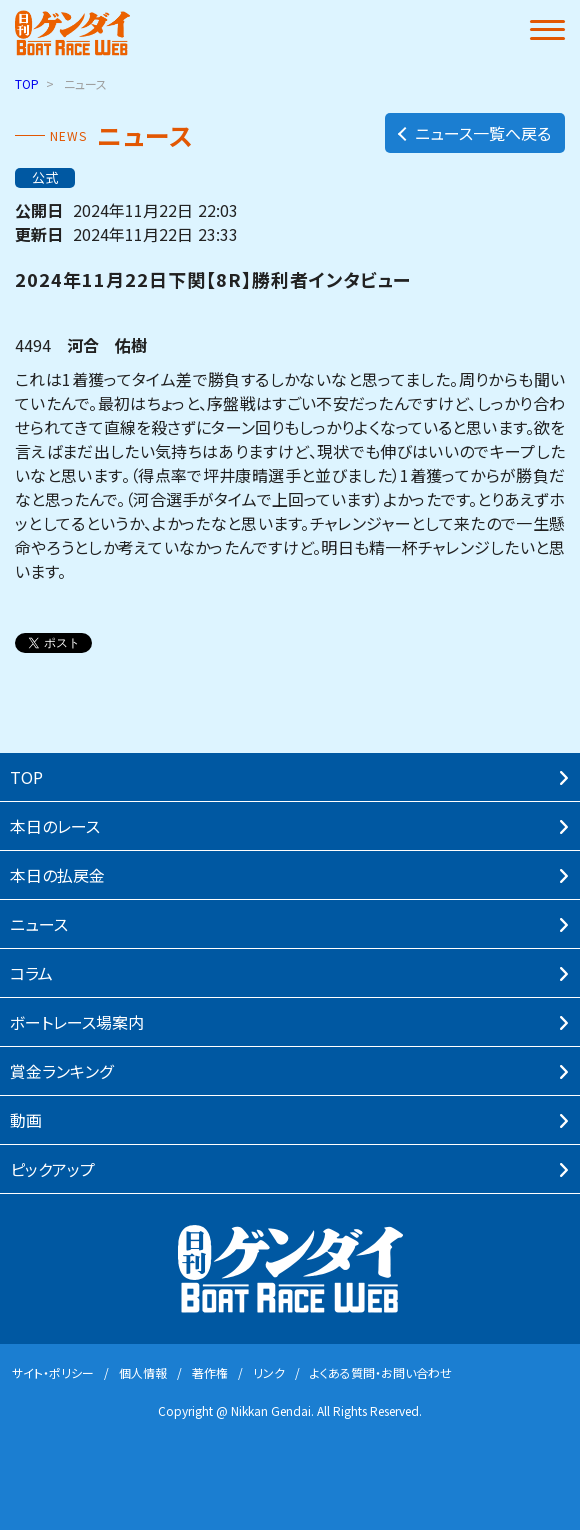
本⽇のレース (55, 826)
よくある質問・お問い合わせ (381, 1372)
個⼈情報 (143, 1372)
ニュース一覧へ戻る (473, 133)
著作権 (210, 1372)
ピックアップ (52, 1169)
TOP (27, 83)
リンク (269, 1372)
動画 (26, 1120)
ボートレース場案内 (77, 1022)
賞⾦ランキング (61, 1071)
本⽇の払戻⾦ (57, 875)
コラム (31, 973)
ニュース (39, 924)
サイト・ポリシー (53, 1372)
